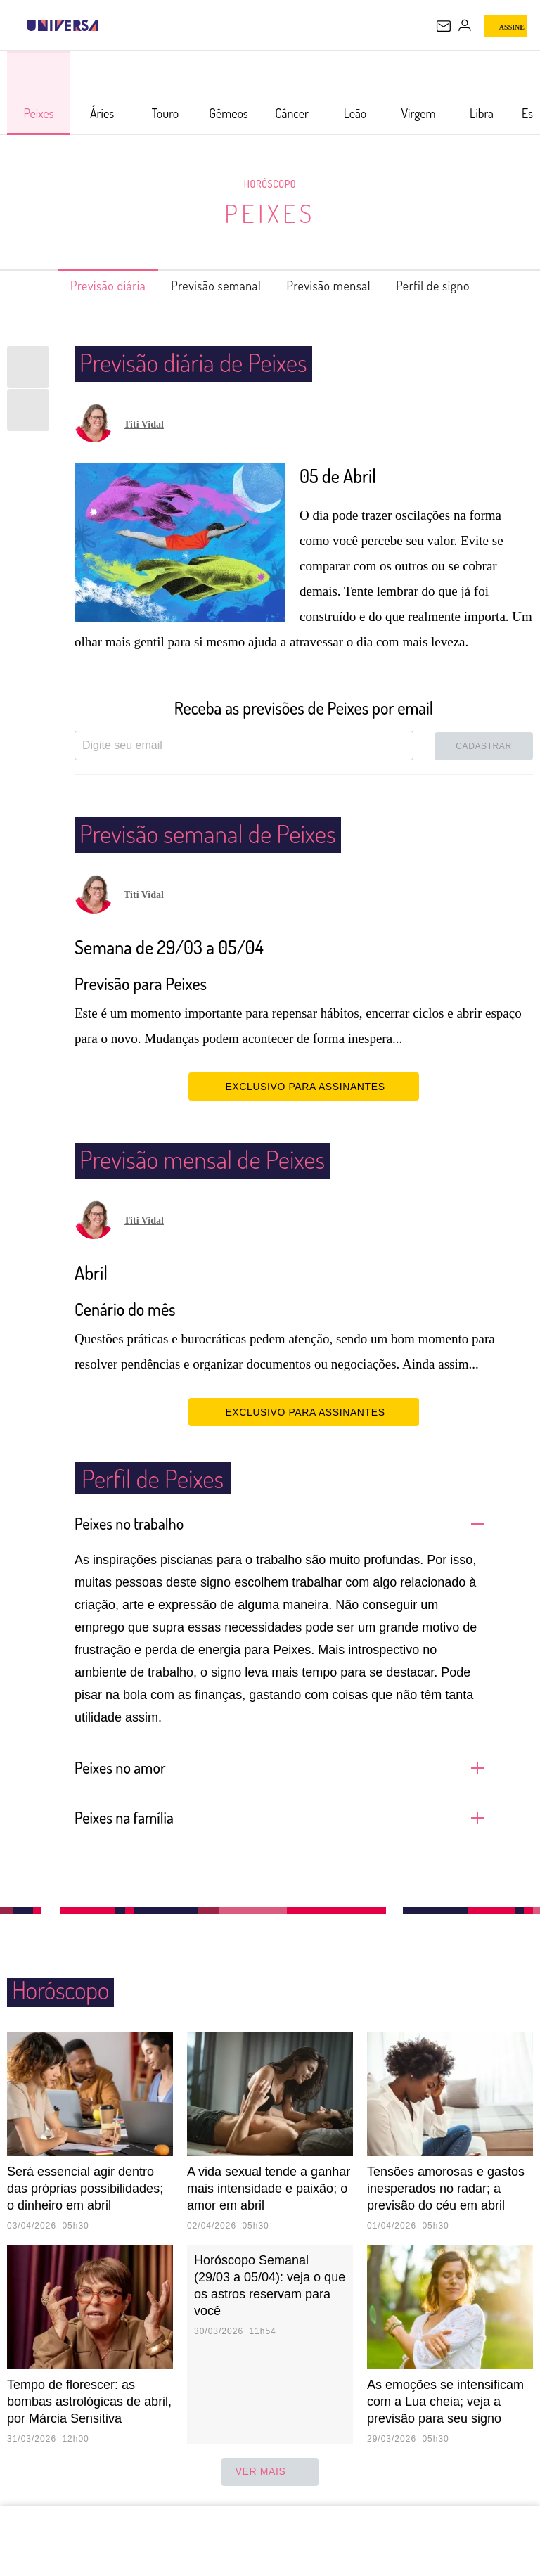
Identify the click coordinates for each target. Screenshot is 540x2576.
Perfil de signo (456, 285)
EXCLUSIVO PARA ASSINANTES (303, 1086)
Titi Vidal (144, 424)
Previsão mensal (338, 285)
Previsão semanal (209, 285)
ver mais (270, 2471)
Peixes (269, 212)
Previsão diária (85, 285)
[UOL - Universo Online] (107, 25)
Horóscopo (270, 183)
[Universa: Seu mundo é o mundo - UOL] (62, 25)
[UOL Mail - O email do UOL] (443, 26)
